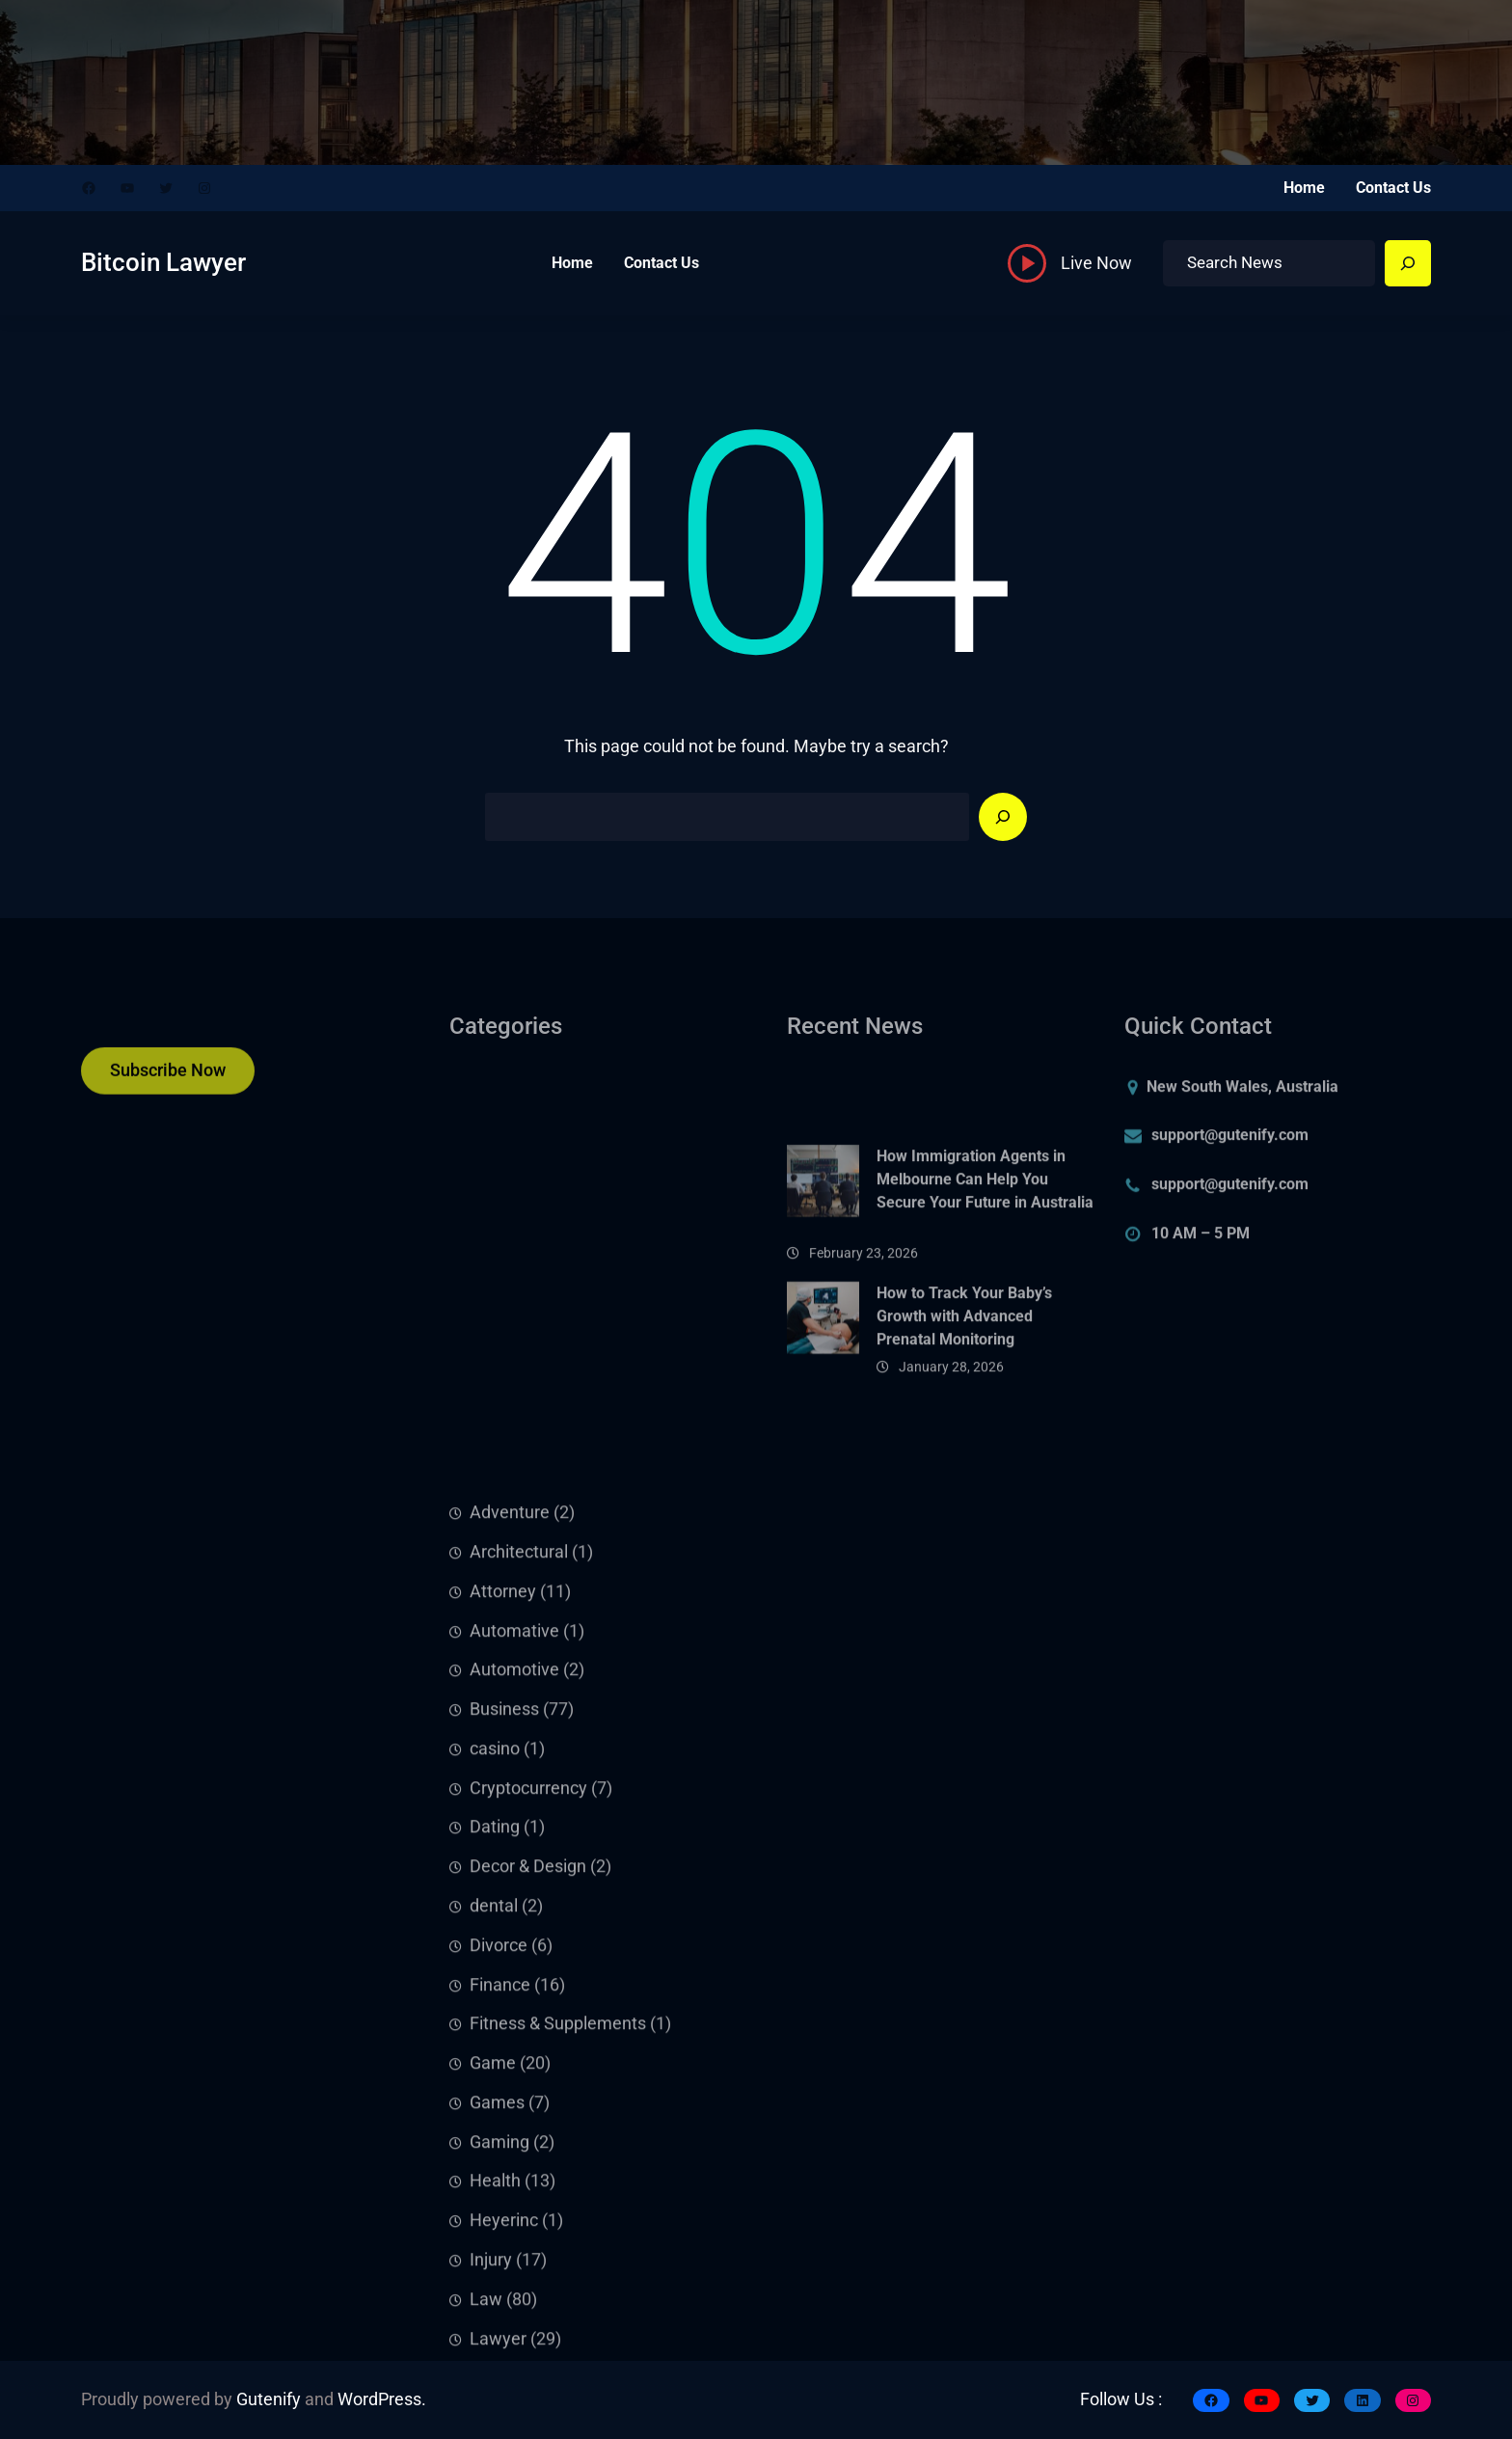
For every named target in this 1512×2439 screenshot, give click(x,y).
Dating (495, 2116)
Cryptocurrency (528, 2077)
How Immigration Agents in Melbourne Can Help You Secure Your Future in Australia (985, 1246)
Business (504, 1998)
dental (494, 2195)
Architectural (519, 1841)
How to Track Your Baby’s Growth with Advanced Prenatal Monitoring (964, 1372)
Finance (500, 2273)
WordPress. (382, 2399)
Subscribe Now (168, 1081)
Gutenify (268, 2399)
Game (493, 2352)
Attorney (503, 1880)
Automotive (514, 1958)
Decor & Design (528, 2155)
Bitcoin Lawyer (163, 262)
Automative (514, 1919)
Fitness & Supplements (558, 2312)
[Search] (1408, 263)
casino (495, 2037)
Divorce (498, 2234)
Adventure (510, 1801)
